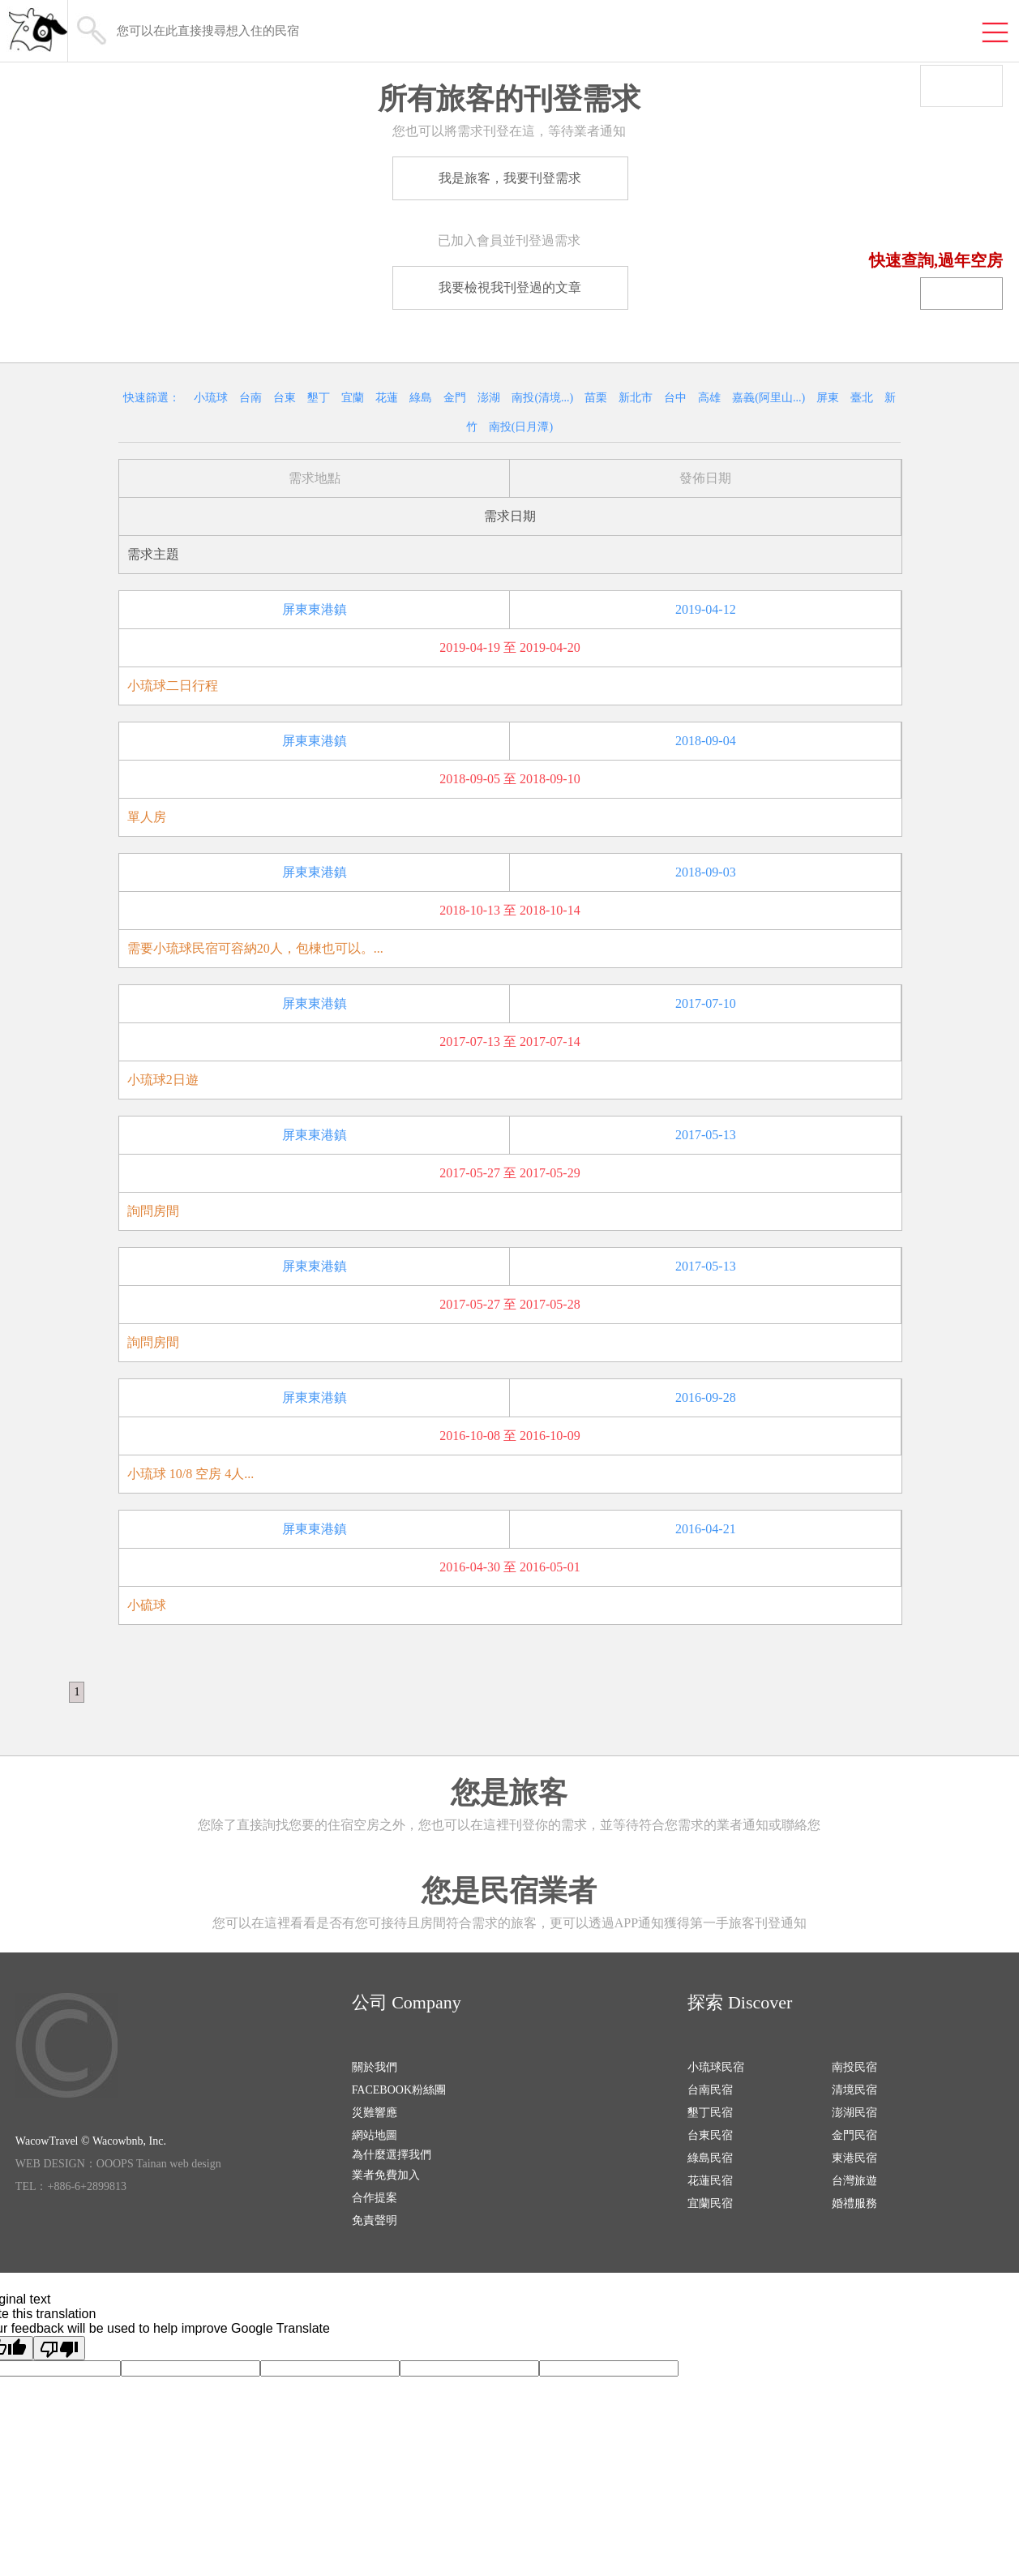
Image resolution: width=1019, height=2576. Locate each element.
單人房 (146, 817)
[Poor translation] (59, 2348)
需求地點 (314, 478)
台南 (250, 398)
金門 (454, 398)
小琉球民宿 (715, 2067)
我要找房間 (962, 158)
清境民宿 (854, 2090)
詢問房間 (153, 1211)
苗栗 (595, 398)
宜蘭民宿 (710, 2203)
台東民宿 (710, 2135)
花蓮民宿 (710, 2181)
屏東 (827, 398)
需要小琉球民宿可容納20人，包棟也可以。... (255, 948)
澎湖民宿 (854, 2113)
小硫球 (146, 1605)
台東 (284, 398)
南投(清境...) (542, 398)
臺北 (861, 398)
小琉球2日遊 (163, 1080)
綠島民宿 (710, 2158)
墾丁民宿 (710, 2113)
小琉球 (211, 398)
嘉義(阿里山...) (768, 398)
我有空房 (970, 124)
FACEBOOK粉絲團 (399, 2090)
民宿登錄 (961, 293)
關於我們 (374, 2067)
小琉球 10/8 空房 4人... (190, 1474)
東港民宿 (854, 2158)
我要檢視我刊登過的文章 (510, 287)
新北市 (636, 398)
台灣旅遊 (854, 2181)
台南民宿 (710, 2090)
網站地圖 (374, 2135)
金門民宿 (854, 2135)
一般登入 (961, 81)
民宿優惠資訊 (954, 192)
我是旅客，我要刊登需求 (510, 178)
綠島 (420, 398)
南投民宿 (854, 2067)
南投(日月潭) (521, 427)
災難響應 (374, 2113)
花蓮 (386, 398)
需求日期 (510, 516)
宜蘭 (352, 398)
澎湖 (488, 398)
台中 (675, 398)
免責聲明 (374, 2220)
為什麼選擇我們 (391, 2155)
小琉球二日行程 (172, 685)
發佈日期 (705, 478)
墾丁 (318, 398)
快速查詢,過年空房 (936, 260)
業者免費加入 (386, 2175)
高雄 (709, 398)
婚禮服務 (854, 2203)
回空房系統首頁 (946, 226)
